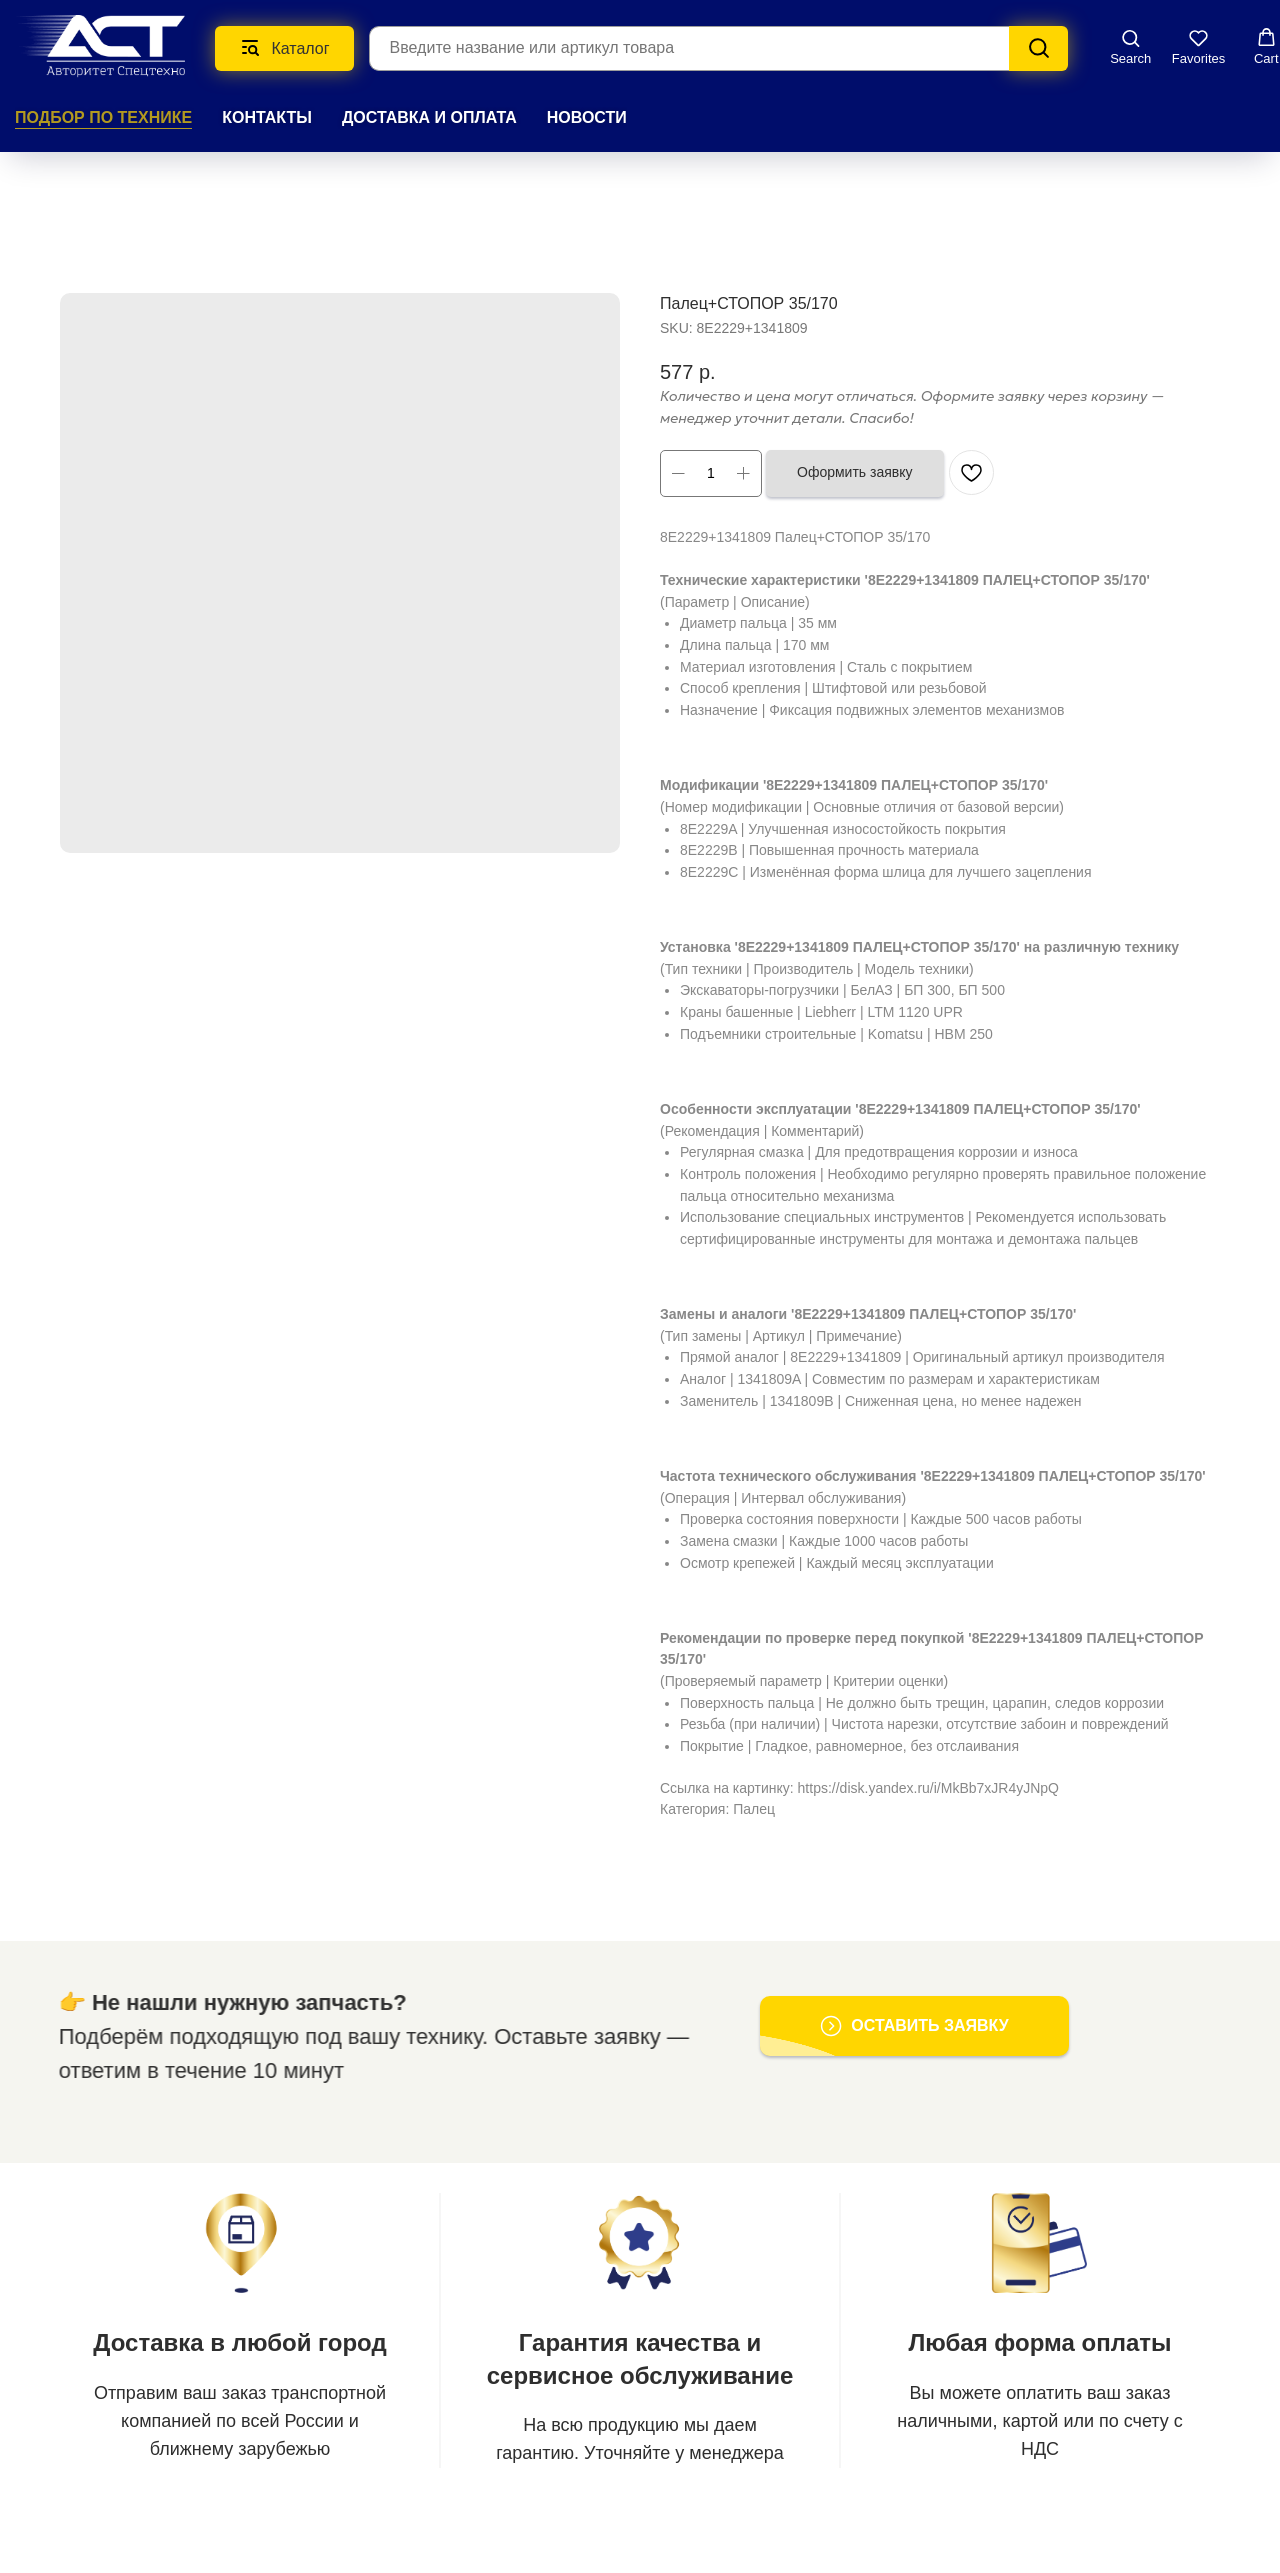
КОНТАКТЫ (267, 117)
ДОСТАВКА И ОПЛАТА (429, 117)
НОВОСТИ (587, 117)
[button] (1130, 47)
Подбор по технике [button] (103, 117)
